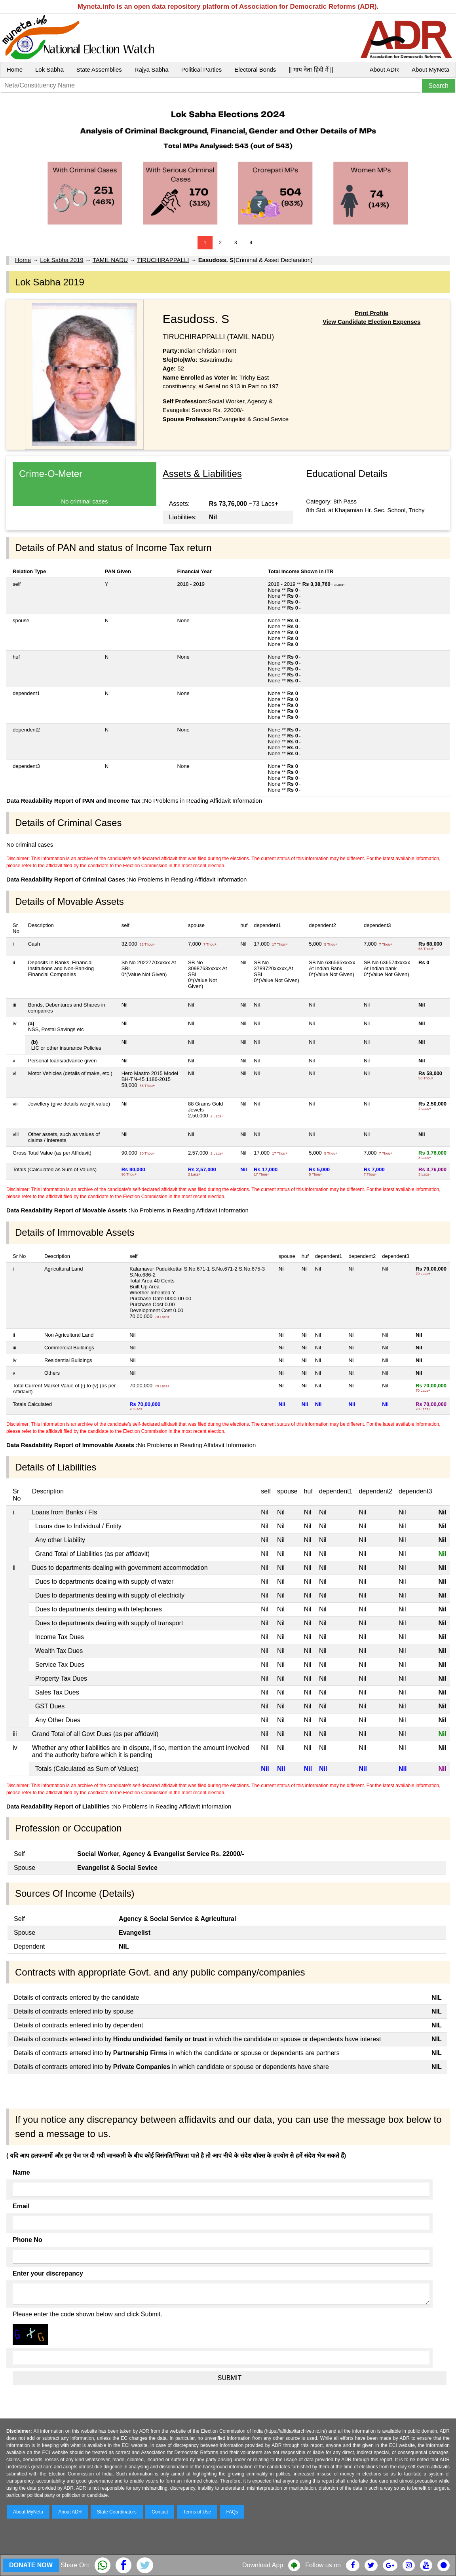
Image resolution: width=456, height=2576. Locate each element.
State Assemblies (99, 69)
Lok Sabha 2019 (61, 259)
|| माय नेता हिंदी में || (311, 69)
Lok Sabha (49, 69)
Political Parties (201, 69)
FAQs (232, 2512)
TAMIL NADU (110, 259)
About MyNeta (430, 69)
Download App (262, 2565)
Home (15, 69)
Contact (160, 2512)
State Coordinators (117, 2512)
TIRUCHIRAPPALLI (163, 259)
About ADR (384, 69)
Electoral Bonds (255, 69)
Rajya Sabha (152, 69)
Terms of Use (197, 2512)
